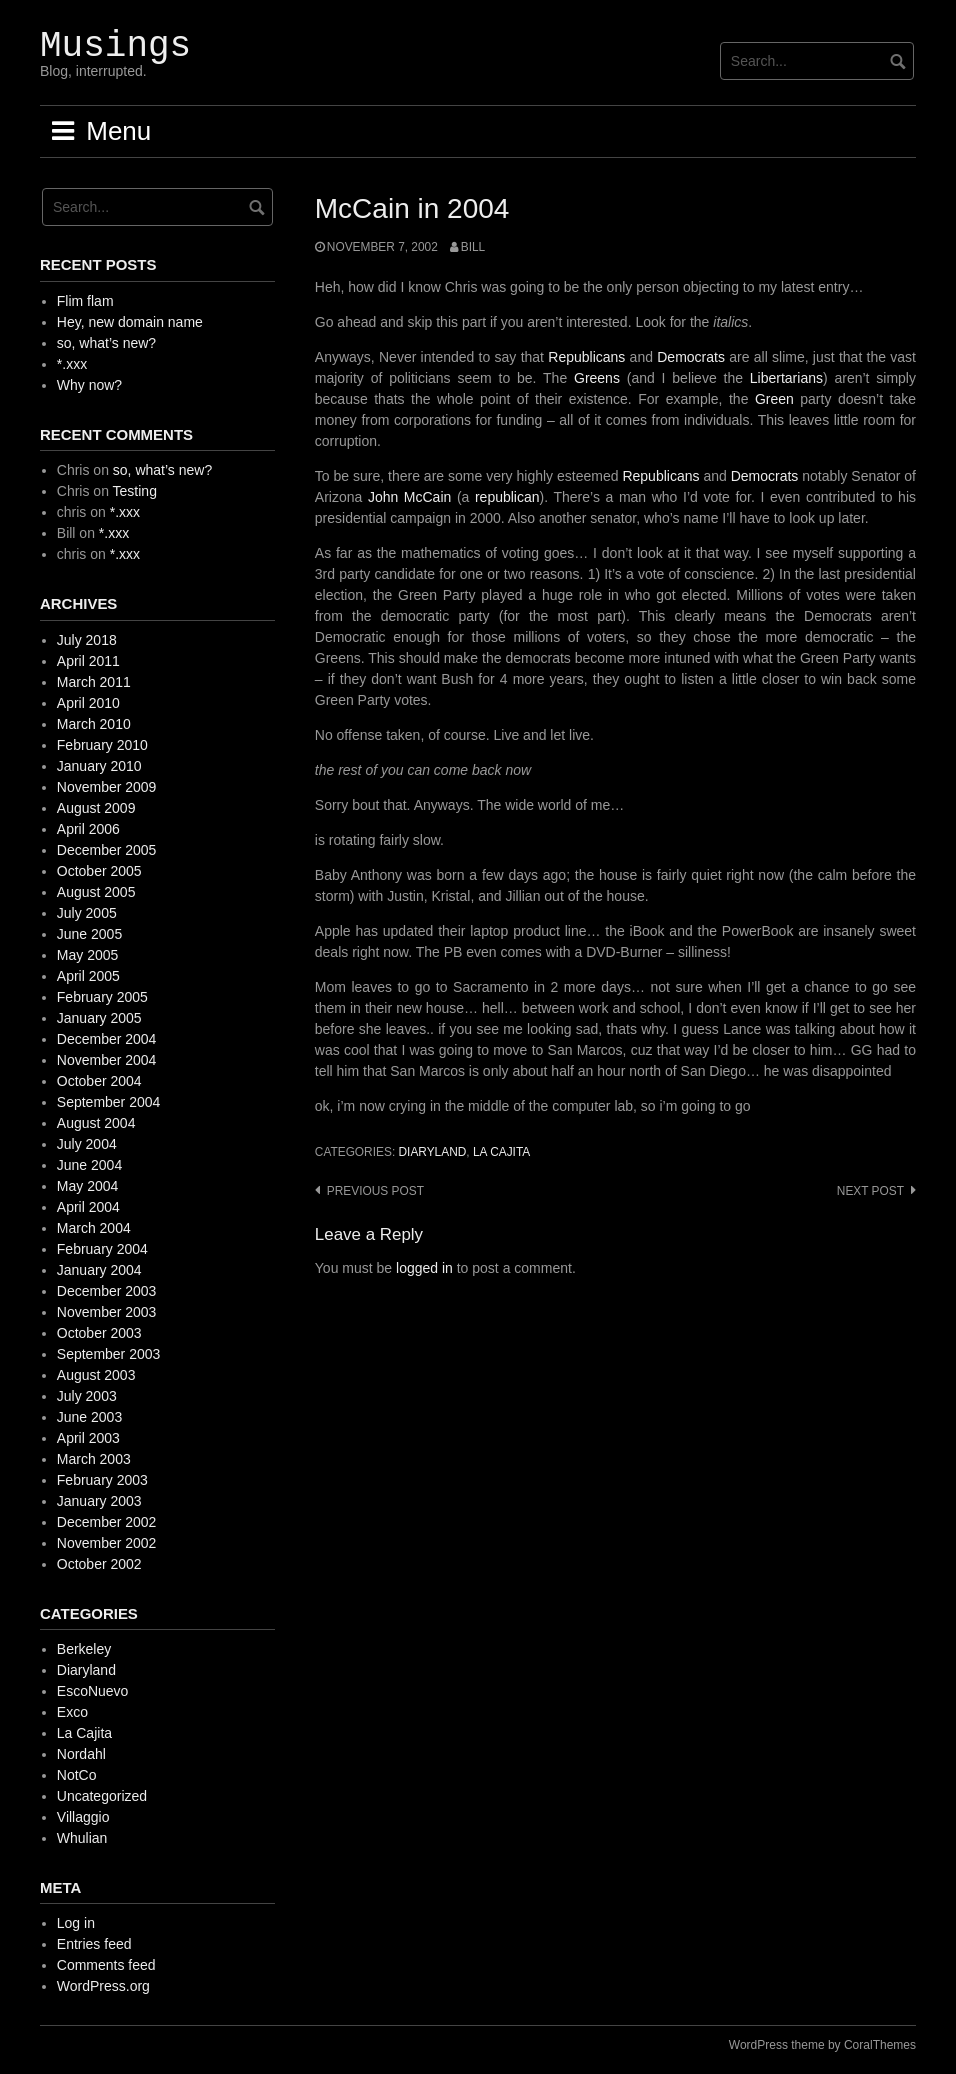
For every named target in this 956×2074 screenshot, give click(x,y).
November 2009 (107, 787)
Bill (473, 247)
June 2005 (89, 934)
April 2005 (88, 976)
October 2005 (99, 871)
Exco (72, 1712)
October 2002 (99, 1564)
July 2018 (87, 640)
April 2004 (88, 1207)
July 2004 (87, 1144)
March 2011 (94, 682)
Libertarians (786, 378)
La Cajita (501, 1152)
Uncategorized (102, 1796)
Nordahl (81, 1754)
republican (507, 497)
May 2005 (87, 955)
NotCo (77, 1775)
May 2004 (87, 1186)
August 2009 (96, 808)
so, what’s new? (106, 343)
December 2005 (107, 850)
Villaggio (83, 1817)
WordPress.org (103, 1986)
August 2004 (96, 1123)
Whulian (82, 1838)
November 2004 (107, 1060)
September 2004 (109, 1102)
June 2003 (89, 1417)
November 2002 (107, 1543)
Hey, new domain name (130, 322)
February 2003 (102, 1480)
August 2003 (96, 1375)
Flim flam (85, 301)
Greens (597, 378)
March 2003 (94, 1459)
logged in (424, 1268)
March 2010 (94, 724)
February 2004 (102, 1249)
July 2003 (87, 1396)
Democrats (691, 357)
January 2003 (99, 1501)
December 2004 (107, 1039)
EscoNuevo (93, 1691)
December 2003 (107, 1291)
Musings (115, 46)
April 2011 (88, 661)
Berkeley (84, 1649)
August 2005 (96, 892)
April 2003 (88, 1438)
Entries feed (94, 1944)
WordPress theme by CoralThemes (822, 2045)
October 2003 (99, 1333)
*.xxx (72, 364)
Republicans (586, 357)
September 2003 (109, 1354)
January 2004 (99, 1270)
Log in (76, 1923)
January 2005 (99, 1018)
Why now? (89, 385)
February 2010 (102, 745)
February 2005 (102, 997)
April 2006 (88, 829)
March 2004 (94, 1228)
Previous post (375, 1191)
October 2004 (99, 1081)
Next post (870, 1191)
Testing (135, 491)
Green (774, 399)
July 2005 (87, 913)
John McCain (409, 497)
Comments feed (106, 1965)
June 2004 (89, 1165)
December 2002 (107, 1522)
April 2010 (88, 703)
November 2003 (107, 1312)
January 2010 (99, 766)
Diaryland (432, 1152)
